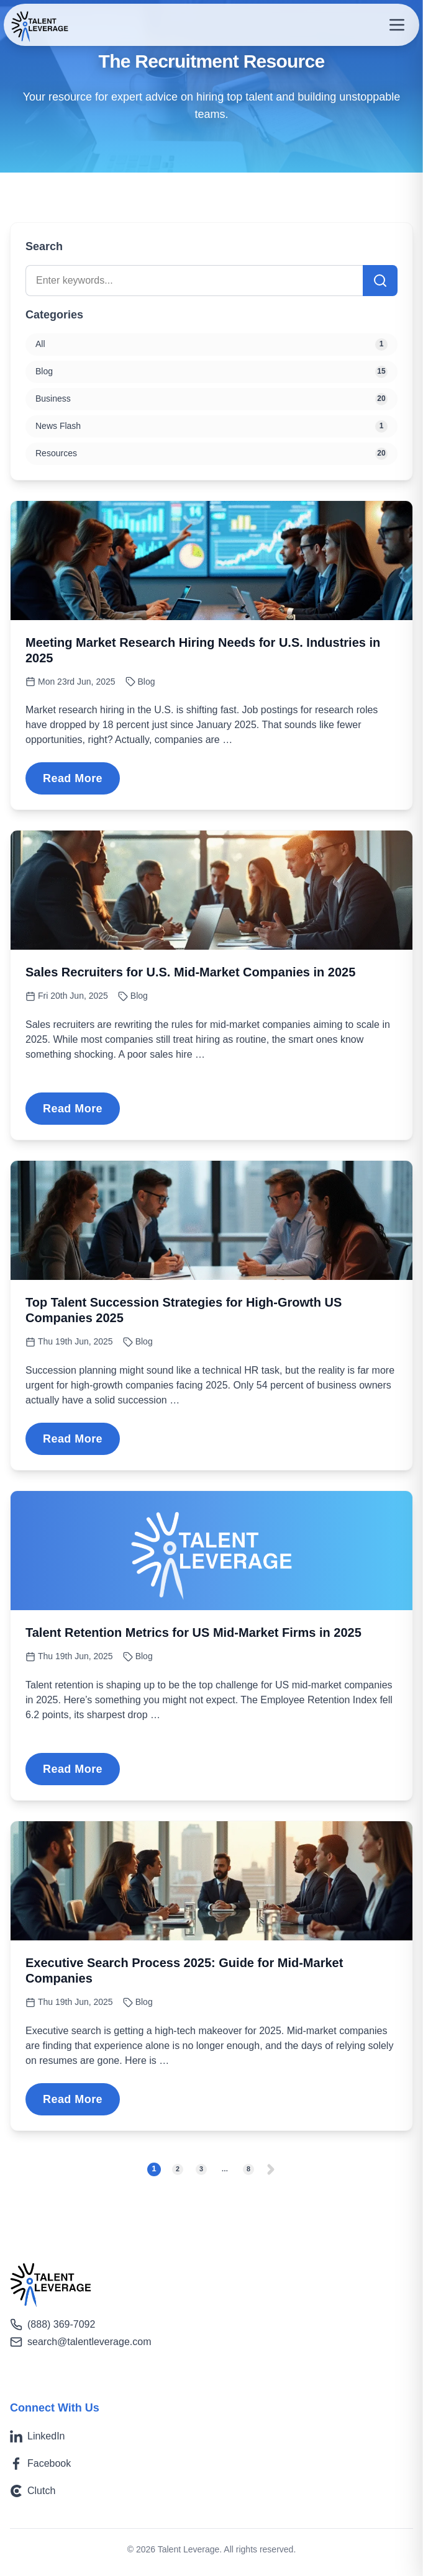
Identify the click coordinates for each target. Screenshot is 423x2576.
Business (211, 399)
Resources (211, 454)
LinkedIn (37, 2436)
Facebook (40, 2463)
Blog (146, 682)
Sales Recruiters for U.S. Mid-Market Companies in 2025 (190, 972)
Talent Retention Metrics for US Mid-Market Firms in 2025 (193, 1632)
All (211, 344)
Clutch (32, 2491)
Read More (72, 778)
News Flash (211, 426)
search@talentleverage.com (80, 2342)
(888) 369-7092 (52, 2324)
